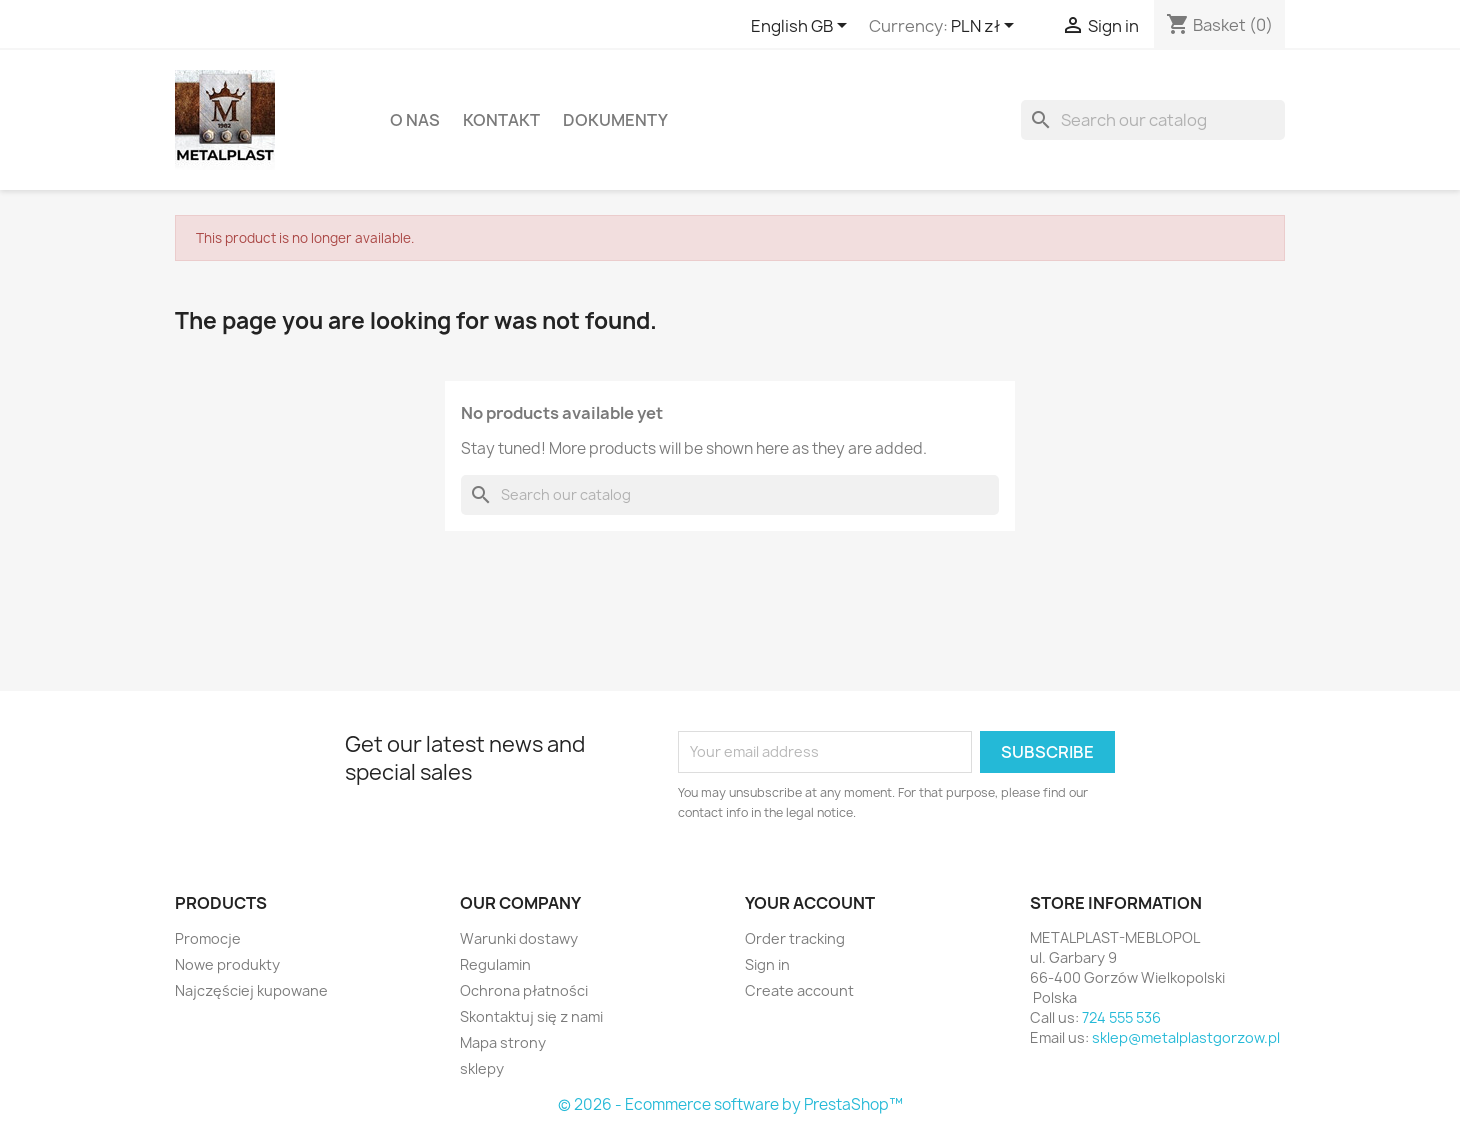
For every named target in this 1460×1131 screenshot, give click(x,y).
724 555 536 (1121, 1017)
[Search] (1153, 120)
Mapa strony (503, 1042)
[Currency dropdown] (986, 27)
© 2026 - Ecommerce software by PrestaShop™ (730, 1104)
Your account (810, 903)
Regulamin (495, 964)
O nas (415, 120)
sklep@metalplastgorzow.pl (1186, 1037)
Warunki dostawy (519, 938)
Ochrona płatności (524, 990)
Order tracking (795, 938)
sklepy (482, 1068)
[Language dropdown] (802, 27)
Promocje (208, 938)
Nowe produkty (227, 964)
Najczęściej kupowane (251, 990)
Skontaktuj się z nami (531, 1016)
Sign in (767, 964)
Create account (799, 990)
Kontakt (501, 120)
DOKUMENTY (615, 120)
